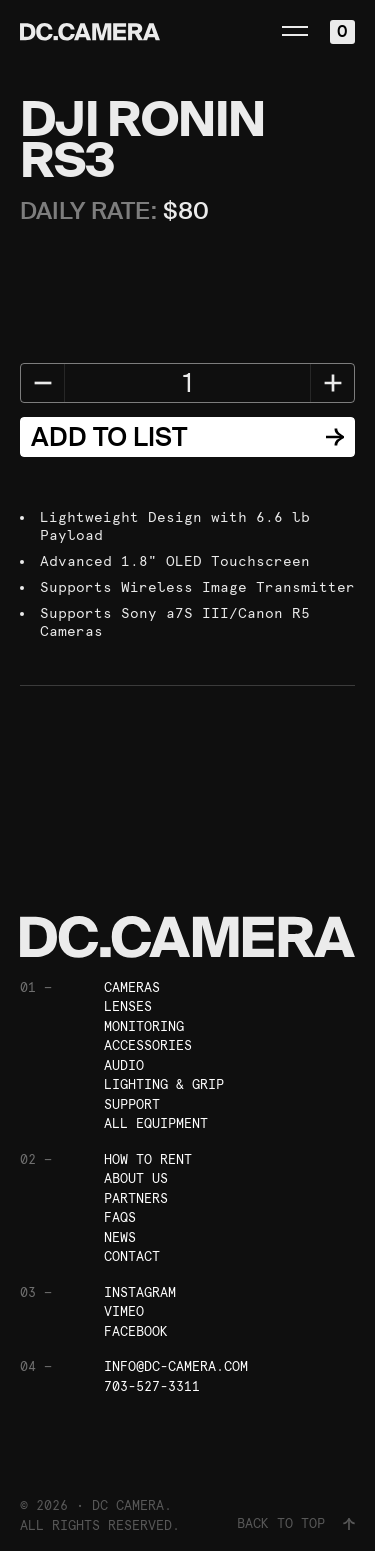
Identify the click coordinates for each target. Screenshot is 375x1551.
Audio (124, 1065)
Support (132, 1104)
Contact (132, 1256)
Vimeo (124, 1311)
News (120, 1237)
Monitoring (144, 1026)
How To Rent (148, 1159)
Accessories (148, 1045)
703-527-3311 (152, 1386)
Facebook (136, 1331)
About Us (136, 1178)
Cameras (132, 987)
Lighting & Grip (164, 1084)
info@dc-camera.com (176, 1366)
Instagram (140, 1292)
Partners (136, 1198)
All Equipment (156, 1123)
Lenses (128, 1006)
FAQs (120, 1217)
